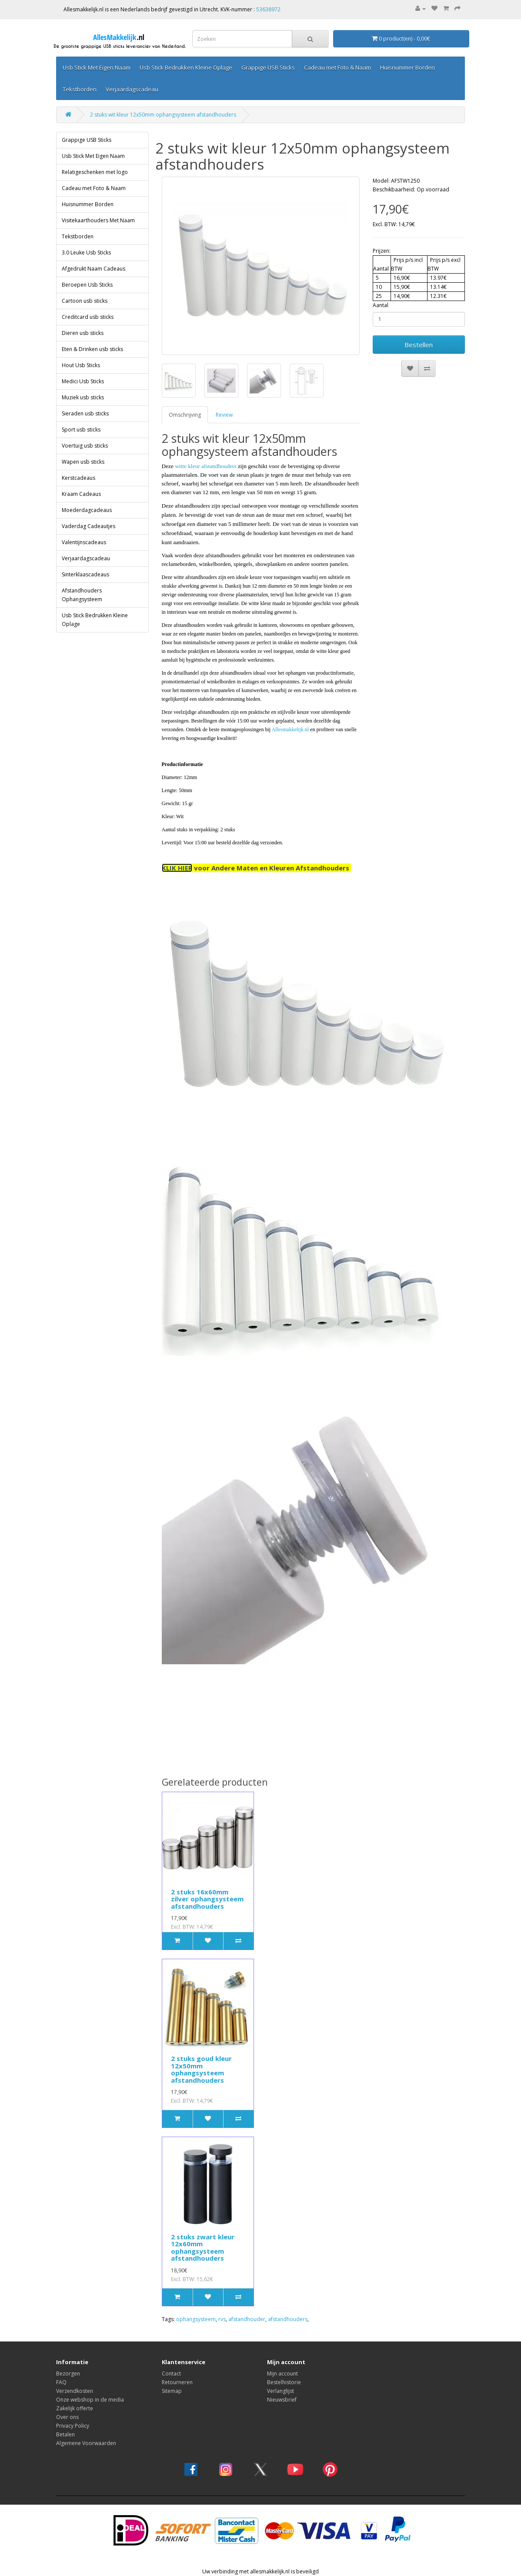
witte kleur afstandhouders (205, 466)
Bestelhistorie (284, 2382)
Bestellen (418, 344)
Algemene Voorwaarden (86, 2443)
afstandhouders (287, 2319)
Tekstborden (80, 89)
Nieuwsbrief (282, 2399)
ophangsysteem (196, 2319)
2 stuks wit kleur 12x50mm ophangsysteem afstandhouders (163, 114)
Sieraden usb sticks (85, 413)
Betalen (65, 2434)
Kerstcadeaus (78, 478)
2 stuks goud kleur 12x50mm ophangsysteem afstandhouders (201, 2069)
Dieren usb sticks (83, 333)
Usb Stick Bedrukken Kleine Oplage (186, 67)
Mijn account (282, 2373)
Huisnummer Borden (407, 67)
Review (224, 414)
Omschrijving (185, 414)
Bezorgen (68, 2373)
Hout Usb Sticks (81, 365)
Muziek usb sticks (83, 397)
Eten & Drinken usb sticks (92, 349)
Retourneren (177, 2382)
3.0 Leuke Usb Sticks (86, 252)
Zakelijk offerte (74, 2408)
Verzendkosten (74, 2391)
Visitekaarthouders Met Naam (98, 220)
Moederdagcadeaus (87, 510)
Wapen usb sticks (83, 461)
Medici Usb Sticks (83, 381)
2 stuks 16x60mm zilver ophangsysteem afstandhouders (207, 1898)
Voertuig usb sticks (85, 445)
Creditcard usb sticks (88, 317)
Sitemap (172, 2391)
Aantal (380, 305)
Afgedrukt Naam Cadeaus (93, 268)
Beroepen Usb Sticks (87, 284)
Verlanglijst (280, 2391)
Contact (171, 2373)
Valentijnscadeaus (84, 542)
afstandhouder (246, 2319)
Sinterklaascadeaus (85, 574)
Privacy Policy (72, 2425)
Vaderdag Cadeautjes (88, 526)
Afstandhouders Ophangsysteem (82, 595)
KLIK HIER (177, 867)
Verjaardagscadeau (132, 89)
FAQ (61, 2382)
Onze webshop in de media (90, 2399)
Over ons (67, 2417)
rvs (222, 2319)
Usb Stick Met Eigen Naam (96, 67)
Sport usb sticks (81, 429)
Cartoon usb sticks (84, 300)
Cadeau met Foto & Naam (337, 67)
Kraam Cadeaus (81, 494)
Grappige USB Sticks (268, 67)
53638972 (268, 9)
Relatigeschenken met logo (95, 172)
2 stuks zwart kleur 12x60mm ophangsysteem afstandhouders (202, 2247)
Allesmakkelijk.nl (290, 729)
